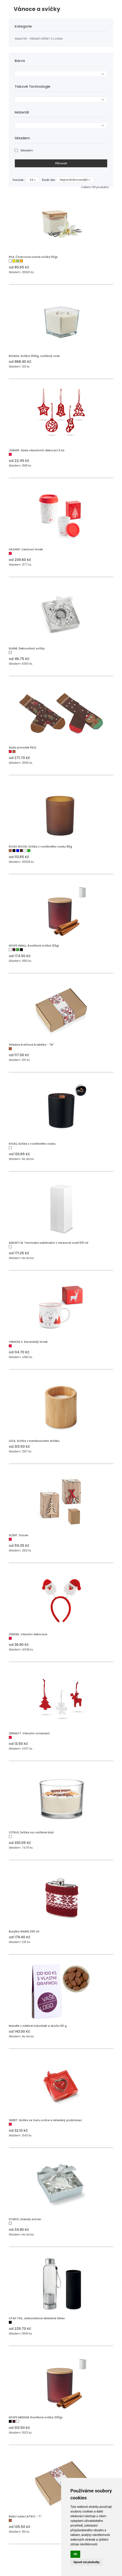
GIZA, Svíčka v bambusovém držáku (34, 1441)
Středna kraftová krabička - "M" (31, 1045)
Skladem (26, 150)
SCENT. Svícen (18, 1535)
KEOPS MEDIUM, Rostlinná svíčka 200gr (36, 2417)
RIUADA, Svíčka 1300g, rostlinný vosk (34, 356)
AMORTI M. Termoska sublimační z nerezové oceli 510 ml (48, 1243)
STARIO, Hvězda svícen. (25, 2219)
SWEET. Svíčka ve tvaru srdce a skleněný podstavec (45, 2120)
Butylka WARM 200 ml (24, 1931)
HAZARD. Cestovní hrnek (26, 549)
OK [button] (75, 2554)
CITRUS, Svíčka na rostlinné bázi (31, 1832)
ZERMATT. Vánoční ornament (29, 1733)
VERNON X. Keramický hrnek (28, 1342)
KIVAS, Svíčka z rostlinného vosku (32, 1144)
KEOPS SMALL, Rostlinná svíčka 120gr (34, 946)
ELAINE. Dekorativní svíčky (27, 648)
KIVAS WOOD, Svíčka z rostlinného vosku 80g (40, 847)
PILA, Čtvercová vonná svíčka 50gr (33, 257)
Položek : (19, 180)
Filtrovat (61, 163)
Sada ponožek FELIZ (22, 747)
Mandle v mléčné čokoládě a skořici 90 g (38, 2026)
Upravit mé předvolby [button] (87, 2562)
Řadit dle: (48, 180)
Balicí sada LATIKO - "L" (25, 2516)
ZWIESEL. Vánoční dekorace (28, 1634)
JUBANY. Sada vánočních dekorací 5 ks (36, 450)
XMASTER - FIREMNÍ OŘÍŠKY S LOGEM (39, 39)
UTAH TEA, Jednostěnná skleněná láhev (37, 2318)
